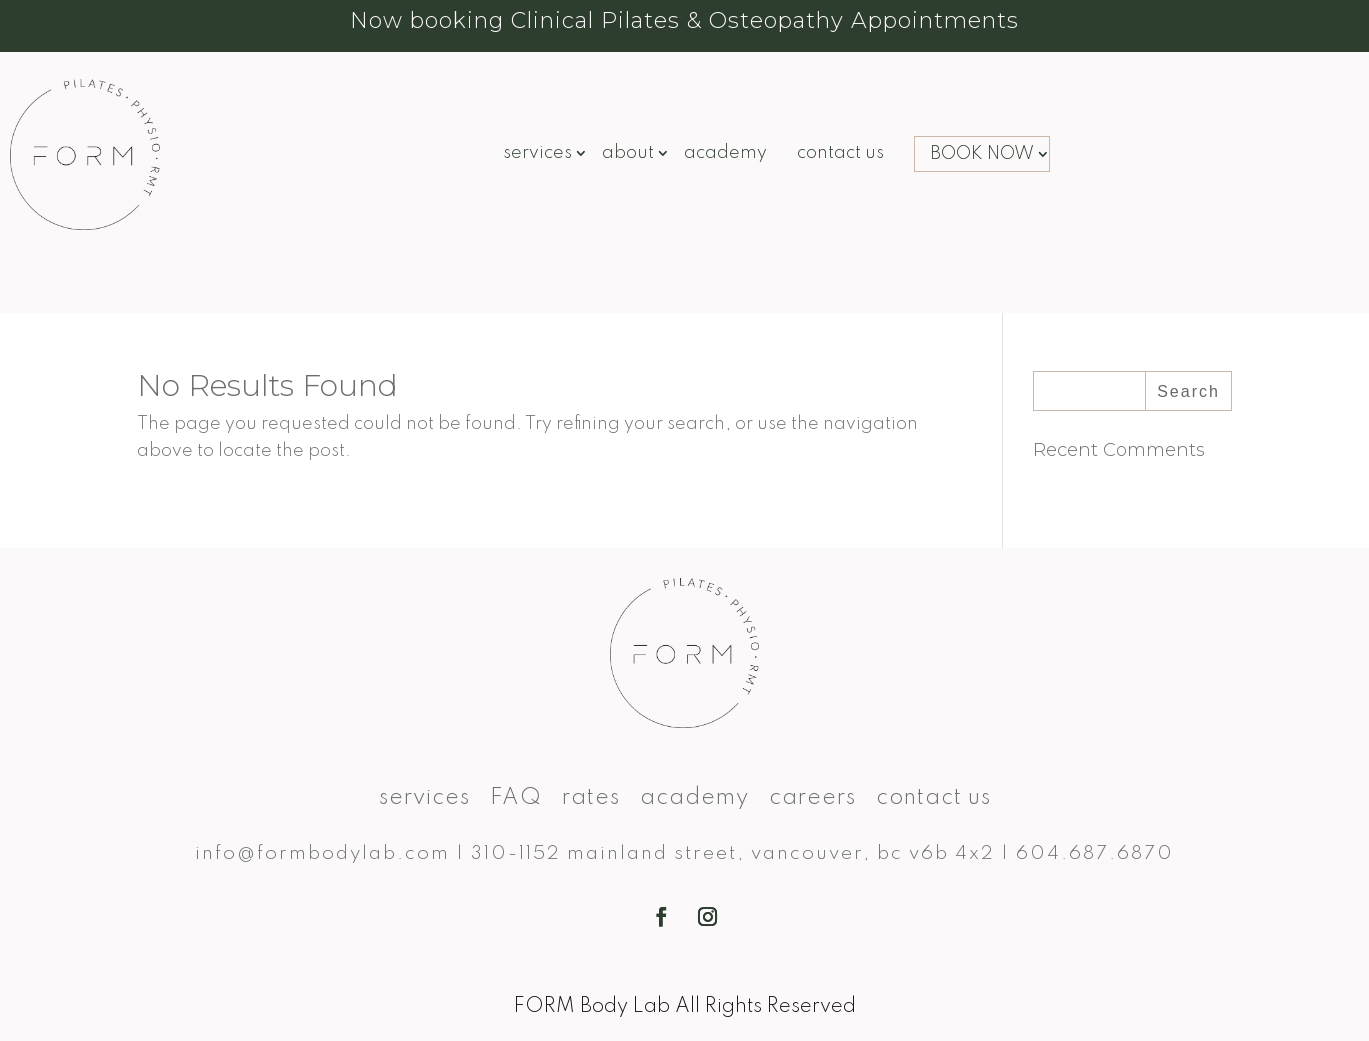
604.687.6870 (1095, 853)
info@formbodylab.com (322, 853)
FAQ (516, 800)
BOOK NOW (982, 154)
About (628, 154)
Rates (591, 800)
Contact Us (840, 154)
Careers (812, 800)
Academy (725, 154)
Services (537, 154)
